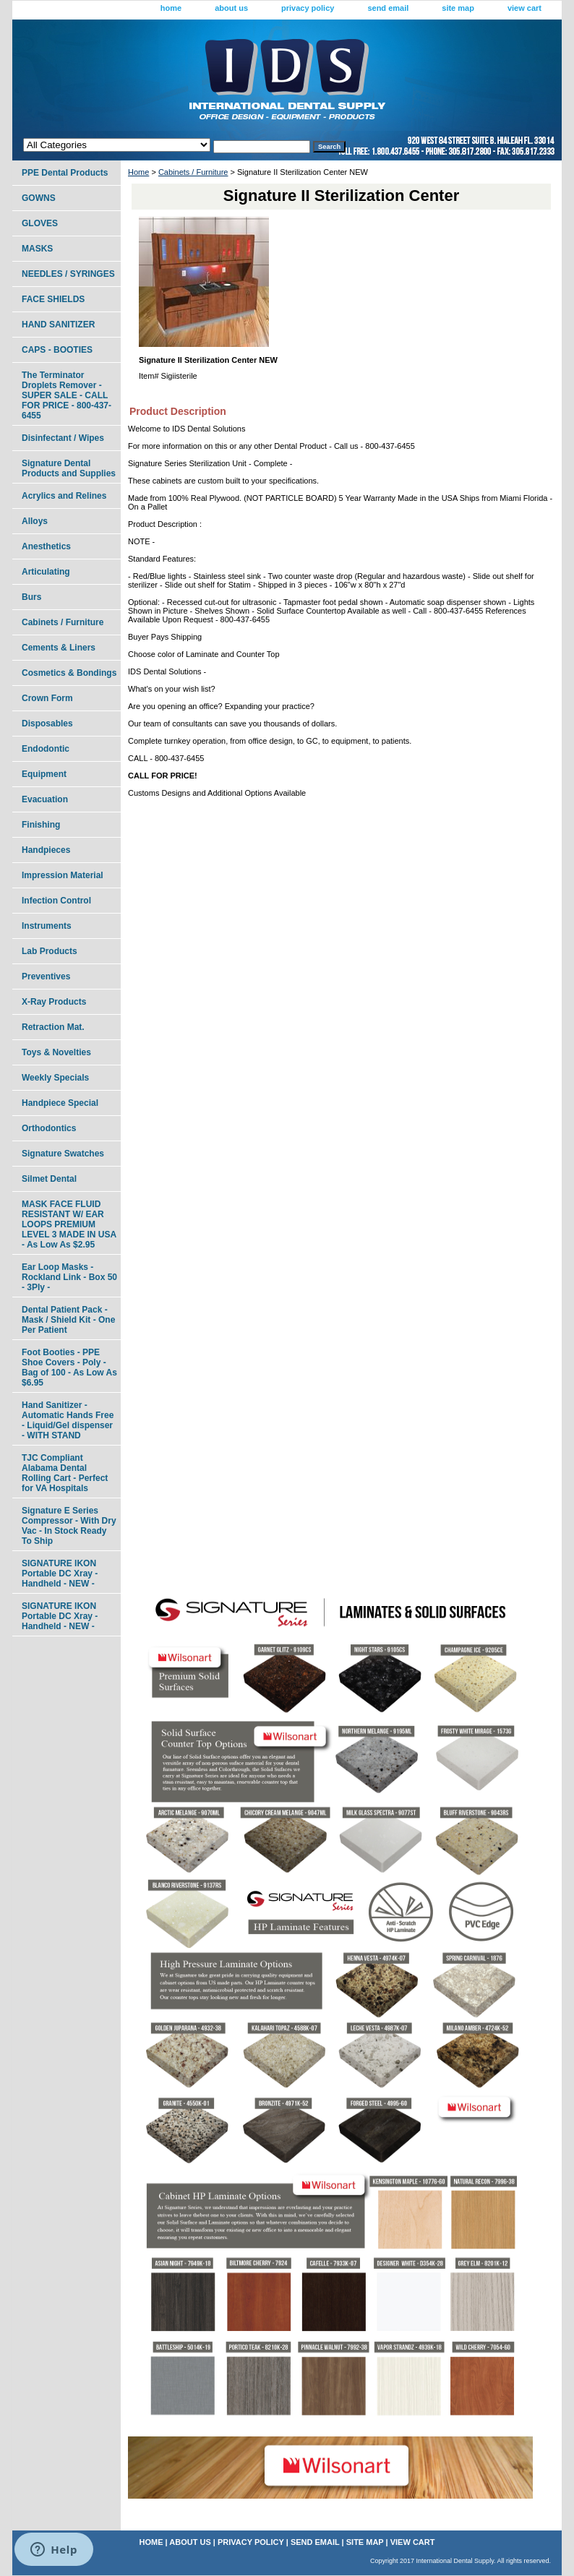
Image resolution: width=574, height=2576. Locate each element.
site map (458, 8)
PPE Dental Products (65, 173)
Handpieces (46, 850)
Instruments (47, 926)
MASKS (37, 249)
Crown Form (47, 698)
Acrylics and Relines (64, 496)
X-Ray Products (54, 1002)
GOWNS (39, 198)
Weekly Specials (55, 1078)
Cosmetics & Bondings (69, 673)
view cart (524, 8)
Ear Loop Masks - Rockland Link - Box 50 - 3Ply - (69, 1277)
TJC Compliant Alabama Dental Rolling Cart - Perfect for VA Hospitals (65, 1473)
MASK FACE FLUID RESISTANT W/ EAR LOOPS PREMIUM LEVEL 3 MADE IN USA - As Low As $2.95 (69, 1224)
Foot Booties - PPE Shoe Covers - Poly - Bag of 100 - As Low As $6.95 (69, 1367)
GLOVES (40, 223)
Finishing (41, 825)
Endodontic (45, 749)
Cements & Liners (58, 648)
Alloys (35, 521)
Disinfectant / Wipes (63, 438)
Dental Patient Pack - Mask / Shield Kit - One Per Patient (68, 1320)
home (170, 8)
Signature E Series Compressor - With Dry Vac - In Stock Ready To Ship (69, 1526)
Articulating (46, 572)
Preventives (46, 976)
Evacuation (45, 799)
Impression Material (62, 875)
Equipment (44, 774)
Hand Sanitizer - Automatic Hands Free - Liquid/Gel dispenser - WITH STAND (67, 1420)
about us (231, 8)
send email (387, 8)
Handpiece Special (60, 1103)
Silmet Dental (49, 1179)
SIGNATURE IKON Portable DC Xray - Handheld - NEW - (60, 1573)
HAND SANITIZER (58, 324)
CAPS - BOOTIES (57, 350)
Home (138, 172)
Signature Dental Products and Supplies (69, 468)
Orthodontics (49, 1128)
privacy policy (307, 8)
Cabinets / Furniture (193, 172)
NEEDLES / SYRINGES (68, 274)
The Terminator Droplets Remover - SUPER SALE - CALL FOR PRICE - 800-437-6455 (66, 395)
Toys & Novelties (56, 1052)
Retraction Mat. (53, 1027)
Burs (31, 597)
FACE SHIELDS (53, 299)
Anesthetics (46, 546)
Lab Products (49, 951)
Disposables (47, 723)
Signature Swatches (63, 1154)
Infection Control (56, 901)
